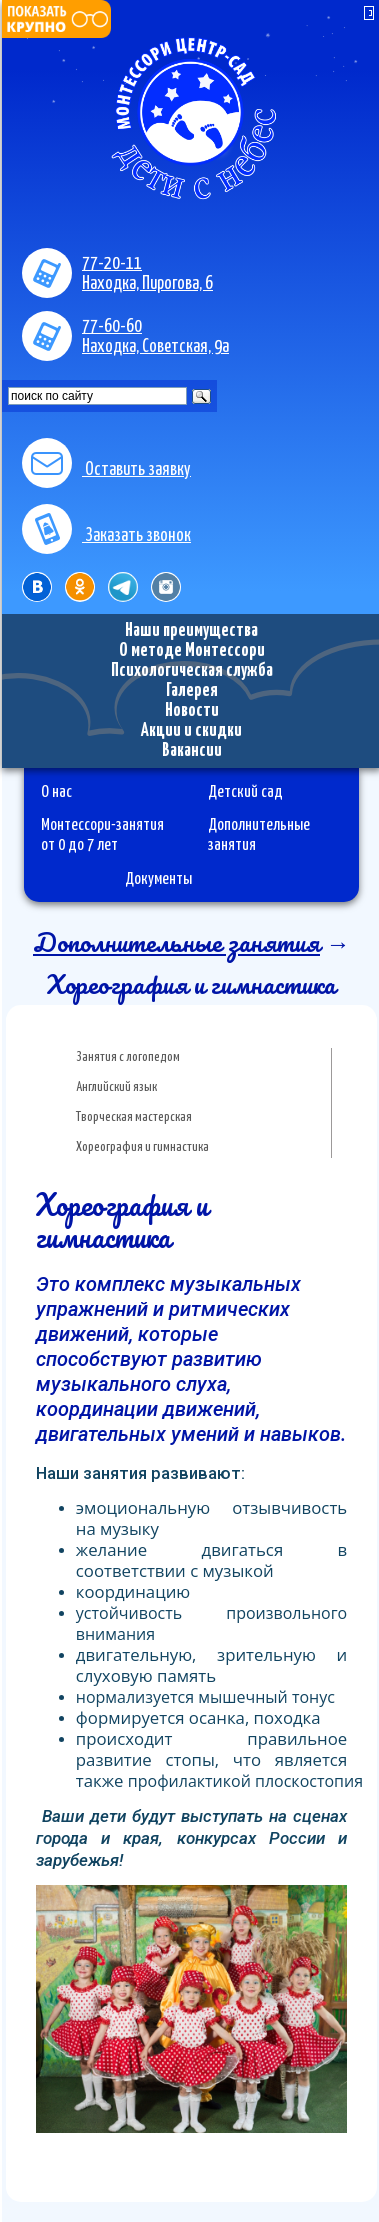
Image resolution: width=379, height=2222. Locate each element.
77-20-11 (112, 264)
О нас (56, 792)
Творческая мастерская (134, 1117)
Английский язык (116, 1087)
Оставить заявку (106, 470)
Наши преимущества (191, 631)
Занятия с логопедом (128, 1057)
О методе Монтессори (192, 651)
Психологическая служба (192, 671)
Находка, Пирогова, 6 (147, 284)
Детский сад (245, 792)
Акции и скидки (191, 731)
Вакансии (192, 751)
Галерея (192, 691)
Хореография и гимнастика (142, 1147)
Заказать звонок (106, 536)
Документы (158, 879)
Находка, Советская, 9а (155, 347)
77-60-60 (112, 327)
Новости (192, 711)
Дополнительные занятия (176, 942)
